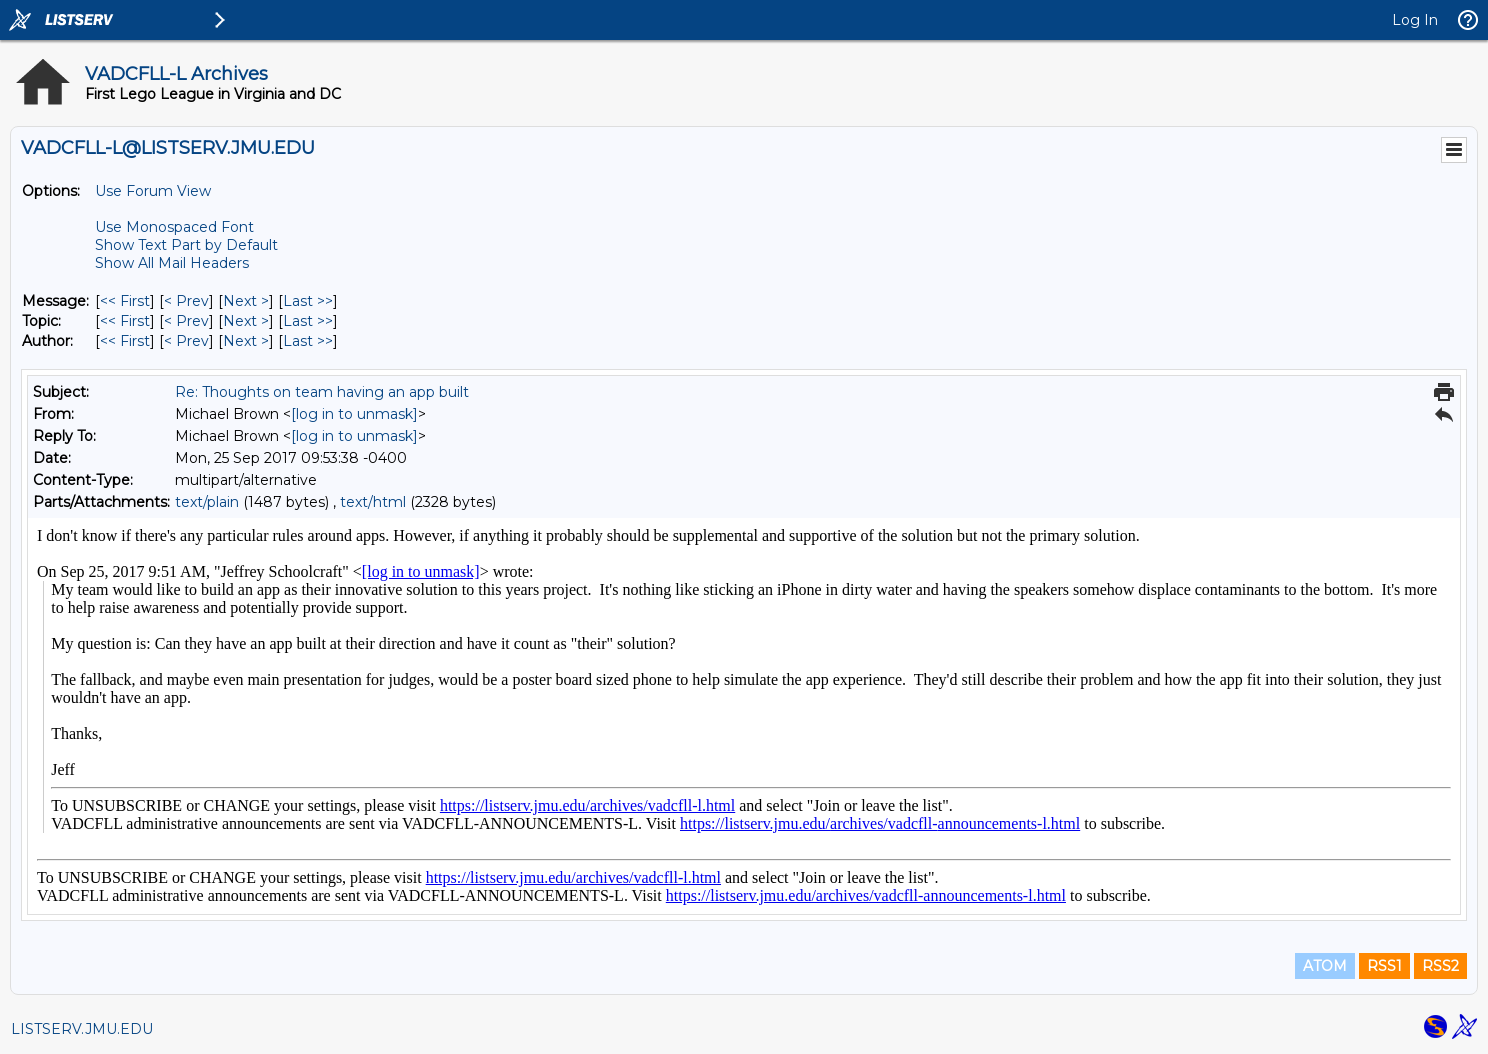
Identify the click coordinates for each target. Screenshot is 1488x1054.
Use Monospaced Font (174, 227)
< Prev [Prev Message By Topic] (186, 321)
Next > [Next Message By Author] (246, 341)
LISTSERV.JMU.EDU (82, 1029)
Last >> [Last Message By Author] (308, 341)
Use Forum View (153, 191)
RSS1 (1384, 966)
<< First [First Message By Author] (125, 341)
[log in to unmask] (354, 414)
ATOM (1325, 966)
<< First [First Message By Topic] (125, 321)
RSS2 (1440, 966)
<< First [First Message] (125, 301)
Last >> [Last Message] (308, 301)
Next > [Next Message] (246, 301)
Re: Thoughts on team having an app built (322, 392)
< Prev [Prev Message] (186, 301)
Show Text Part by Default (186, 245)
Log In (1415, 20)
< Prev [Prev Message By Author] (186, 341)
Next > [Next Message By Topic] (246, 321)
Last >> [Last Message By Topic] (308, 321)
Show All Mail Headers (172, 263)
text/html (373, 502)
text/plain (207, 502)
